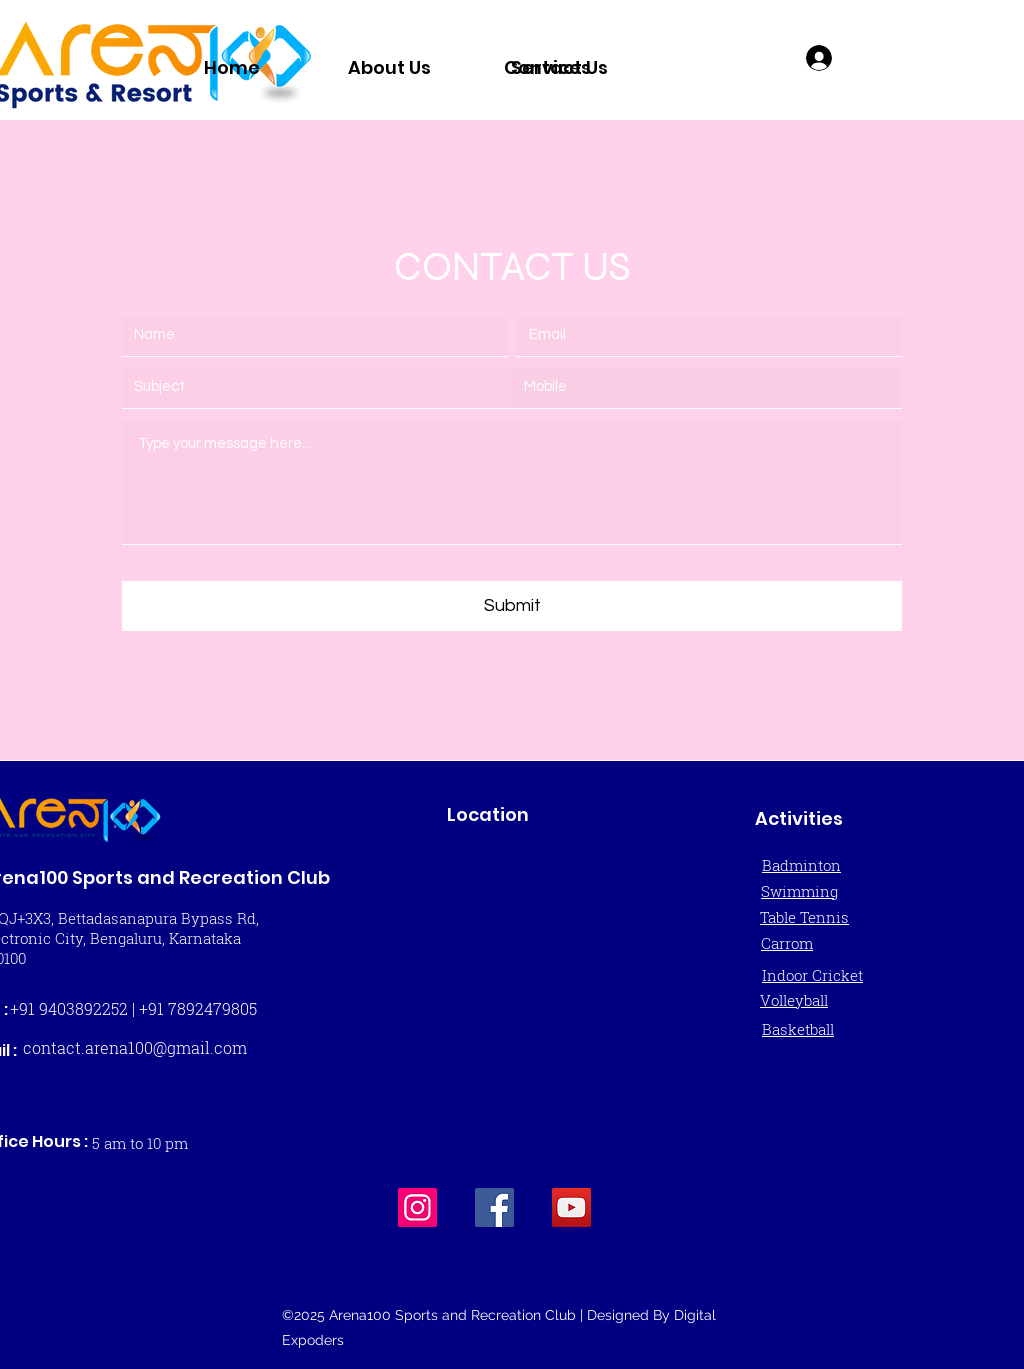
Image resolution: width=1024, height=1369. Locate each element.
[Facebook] (494, 1207)
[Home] (231, 67)
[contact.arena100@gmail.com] (135, 1048)
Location (488, 814)
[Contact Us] (555, 67)
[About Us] (389, 67)
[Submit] (512, 606)
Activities (799, 818)
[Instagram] (417, 1207)
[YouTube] (571, 1207)
